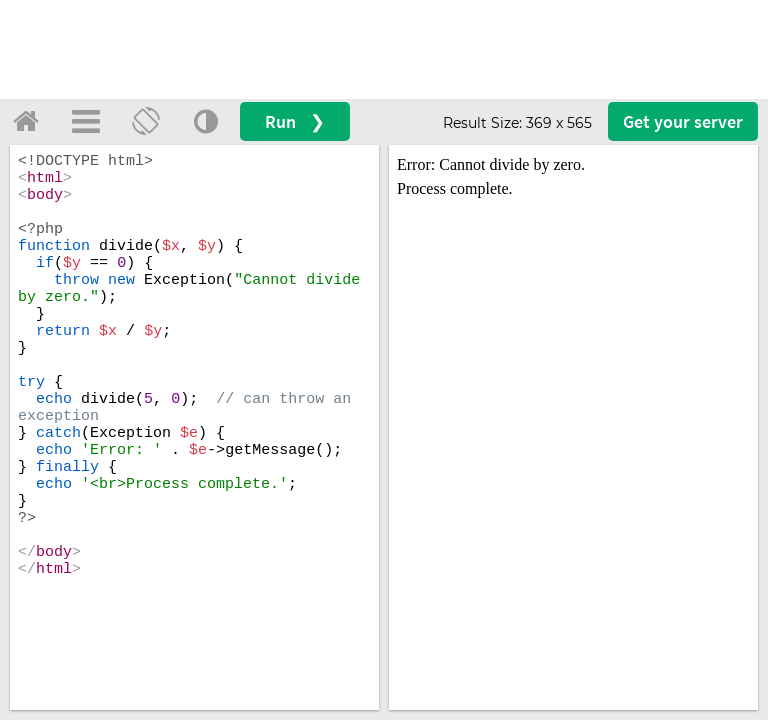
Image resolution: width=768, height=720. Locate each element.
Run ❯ (295, 121)
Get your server (683, 121)
